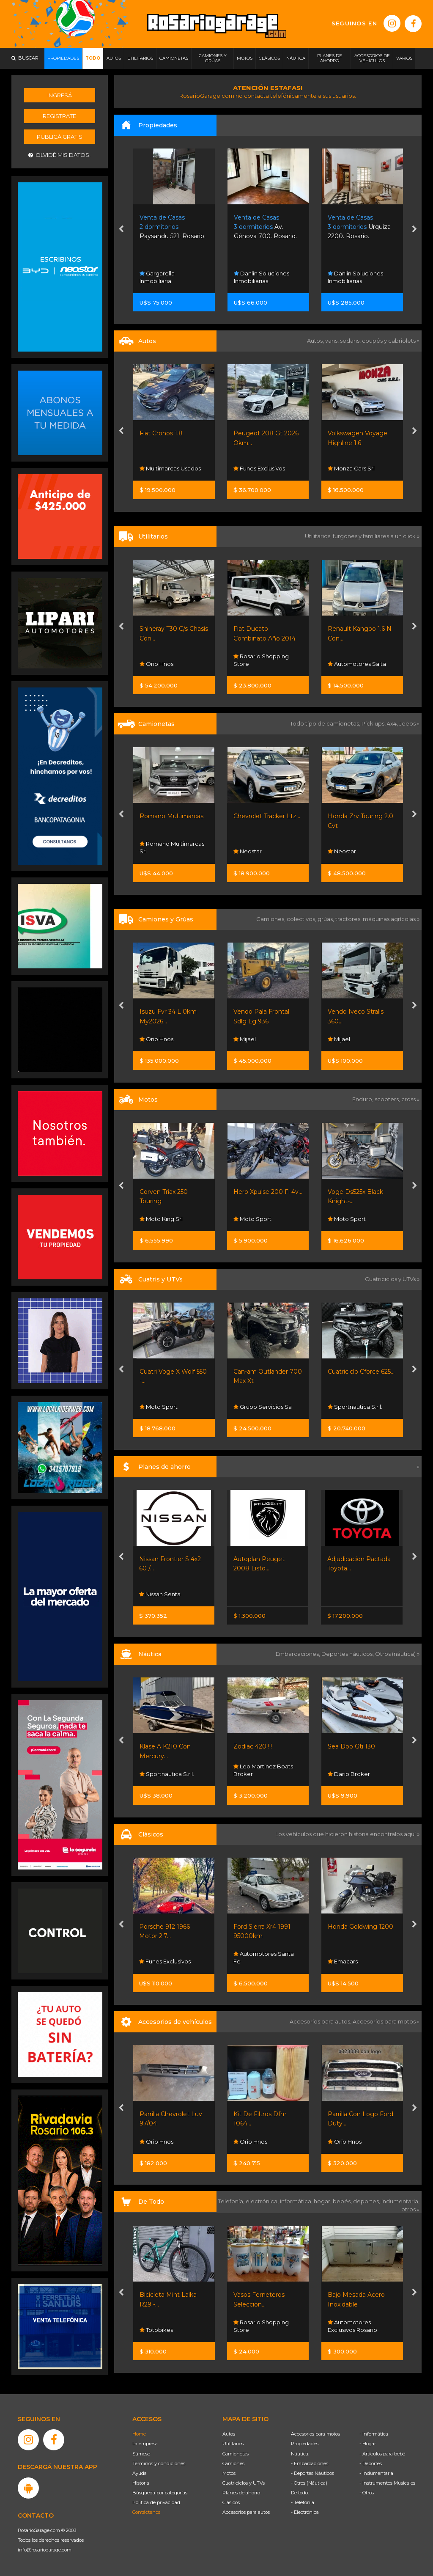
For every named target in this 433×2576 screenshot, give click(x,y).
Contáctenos (146, 2512)
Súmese (141, 2454)
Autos (228, 2434)
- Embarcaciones (309, 2463)
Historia (140, 2483)
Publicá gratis (59, 136)
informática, (297, 2201)
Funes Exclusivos (259, 468)
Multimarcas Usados (170, 468)
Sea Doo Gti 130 (351, 1746)
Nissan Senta (160, 1594)
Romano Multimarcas (171, 816)
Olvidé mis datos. (59, 155)
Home (139, 2434)
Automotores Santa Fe (263, 1957)
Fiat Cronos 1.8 (161, 433)
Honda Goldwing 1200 (360, 1926)
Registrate (59, 116)
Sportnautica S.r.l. (355, 1406)
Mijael (244, 1039)
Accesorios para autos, (321, 2021)
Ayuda (139, 2473)
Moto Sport (252, 1218)
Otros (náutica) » (397, 1653)
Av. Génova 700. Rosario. (265, 227)
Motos (229, 2473)
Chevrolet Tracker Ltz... (266, 816)
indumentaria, (400, 2201)
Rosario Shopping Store (261, 660)
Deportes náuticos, (348, 1653)
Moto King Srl (161, 1218)
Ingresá (59, 95)
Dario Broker (349, 1773)
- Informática (373, 2434)
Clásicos (231, 2502)
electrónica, (263, 2201)
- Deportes (370, 2463)
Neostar (247, 851)
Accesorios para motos (384, 2021)
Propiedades (304, 2444)
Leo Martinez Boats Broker (263, 1770)
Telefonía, (232, 2201)
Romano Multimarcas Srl (172, 847)
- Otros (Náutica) (309, 2483)
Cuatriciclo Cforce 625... (361, 1371)
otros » (410, 2209)
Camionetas (235, 2454)
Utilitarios (233, 2444)
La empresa (145, 2444)
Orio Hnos (156, 663)
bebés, (343, 2201)
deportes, (367, 2201)
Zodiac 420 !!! (252, 1746)
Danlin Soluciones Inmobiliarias (261, 277)
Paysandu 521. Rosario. (173, 227)
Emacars (343, 1961)
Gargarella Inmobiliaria (157, 277)
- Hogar (367, 2444)
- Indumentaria (376, 2473)
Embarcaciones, (298, 1653)
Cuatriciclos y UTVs (243, 2483)
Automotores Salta (357, 663)
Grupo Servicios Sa (262, 1406)
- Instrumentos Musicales (387, 2483)
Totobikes (156, 2329)
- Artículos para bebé (382, 2454)
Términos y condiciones (158, 2463)
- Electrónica (305, 2512)
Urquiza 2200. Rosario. (359, 227)
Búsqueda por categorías (159, 2493)
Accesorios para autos (246, 2512)
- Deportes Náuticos (312, 2473)
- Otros (366, 2493)
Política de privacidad (156, 2502)
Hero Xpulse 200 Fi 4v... (267, 1192)
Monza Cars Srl (351, 468)
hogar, (323, 2201)
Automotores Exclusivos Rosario (352, 2326)
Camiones (233, 2463)
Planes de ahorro (241, 2493)
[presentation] (121, 230)
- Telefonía (302, 2502)
